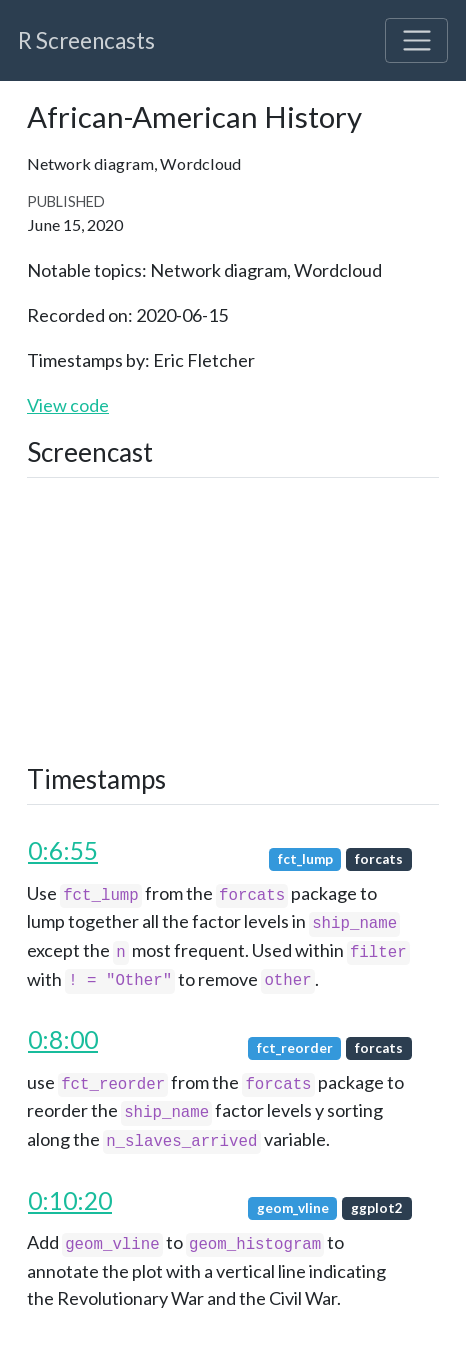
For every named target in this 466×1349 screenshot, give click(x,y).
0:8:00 (63, 1039)
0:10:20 (70, 1200)
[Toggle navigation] (416, 40)
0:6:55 (63, 850)
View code (68, 405)
